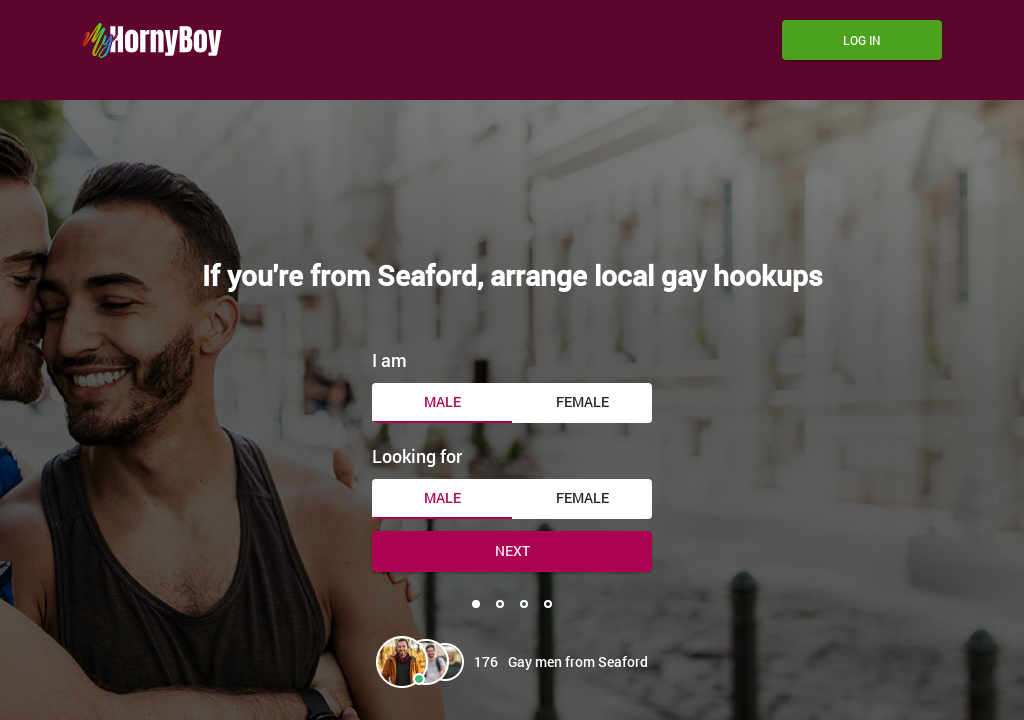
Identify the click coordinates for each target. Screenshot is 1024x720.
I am (389, 360)
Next (512, 550)
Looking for (417, 456)
